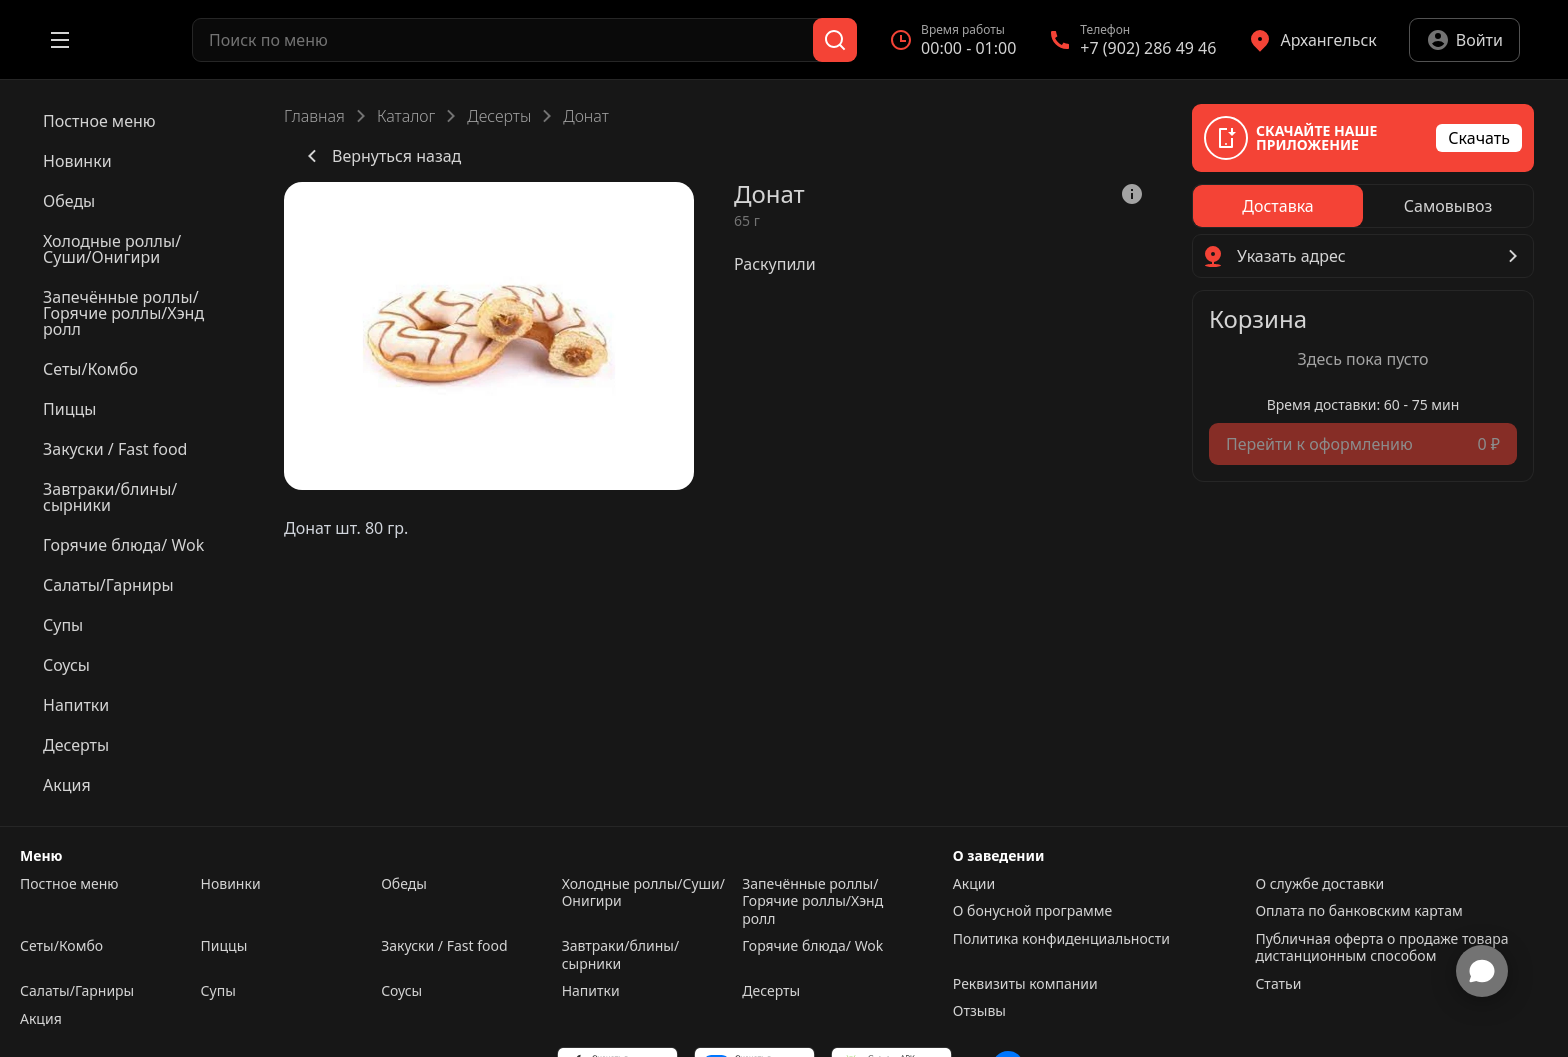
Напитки (591, 991)
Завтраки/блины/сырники (620, 954)
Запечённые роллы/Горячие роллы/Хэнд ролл (812, 901)
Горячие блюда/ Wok (812, 946)
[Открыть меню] (60, 40)
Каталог (406, 116)
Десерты (499, 116)
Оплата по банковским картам (1358, 911)
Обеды (404, 884)
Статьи (1278, 984)
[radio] (1278, 206)
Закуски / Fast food (444, 946)
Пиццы (224, 946)
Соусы (401, 991)
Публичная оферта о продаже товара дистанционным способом (1381, 947)
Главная (314, 116)
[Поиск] (835, 40)
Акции (974, 884)
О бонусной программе (1032, 911)
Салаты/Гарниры (77, 991)
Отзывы (979, 1011)
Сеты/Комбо (61, 946)
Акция (41, 1019)
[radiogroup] (1363, 206)
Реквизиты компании (1025, 984)
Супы (218, 991)
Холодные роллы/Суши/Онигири (643, 893)
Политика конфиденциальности (1061, 939)
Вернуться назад (380, 156)
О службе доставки (1319, 884)
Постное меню (69, 884)
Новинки (231, 884)
